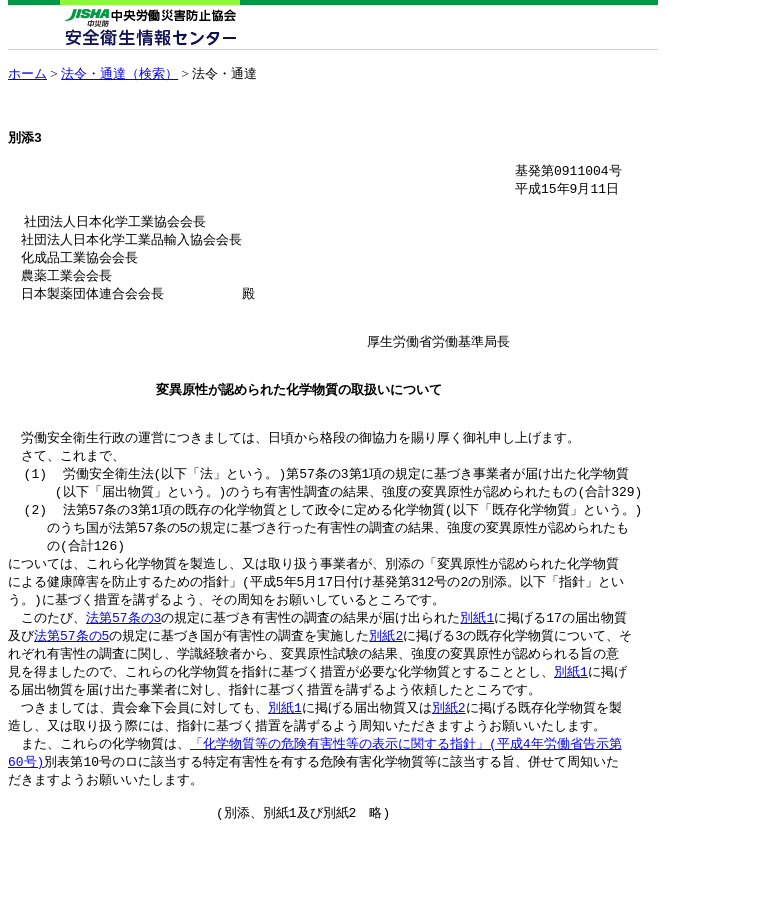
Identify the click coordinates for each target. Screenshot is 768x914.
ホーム (27, 73)
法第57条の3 (123, 665)
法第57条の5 (71, 684)
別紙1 (477, 665)
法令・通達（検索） (119, 73)
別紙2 (386, 684)
